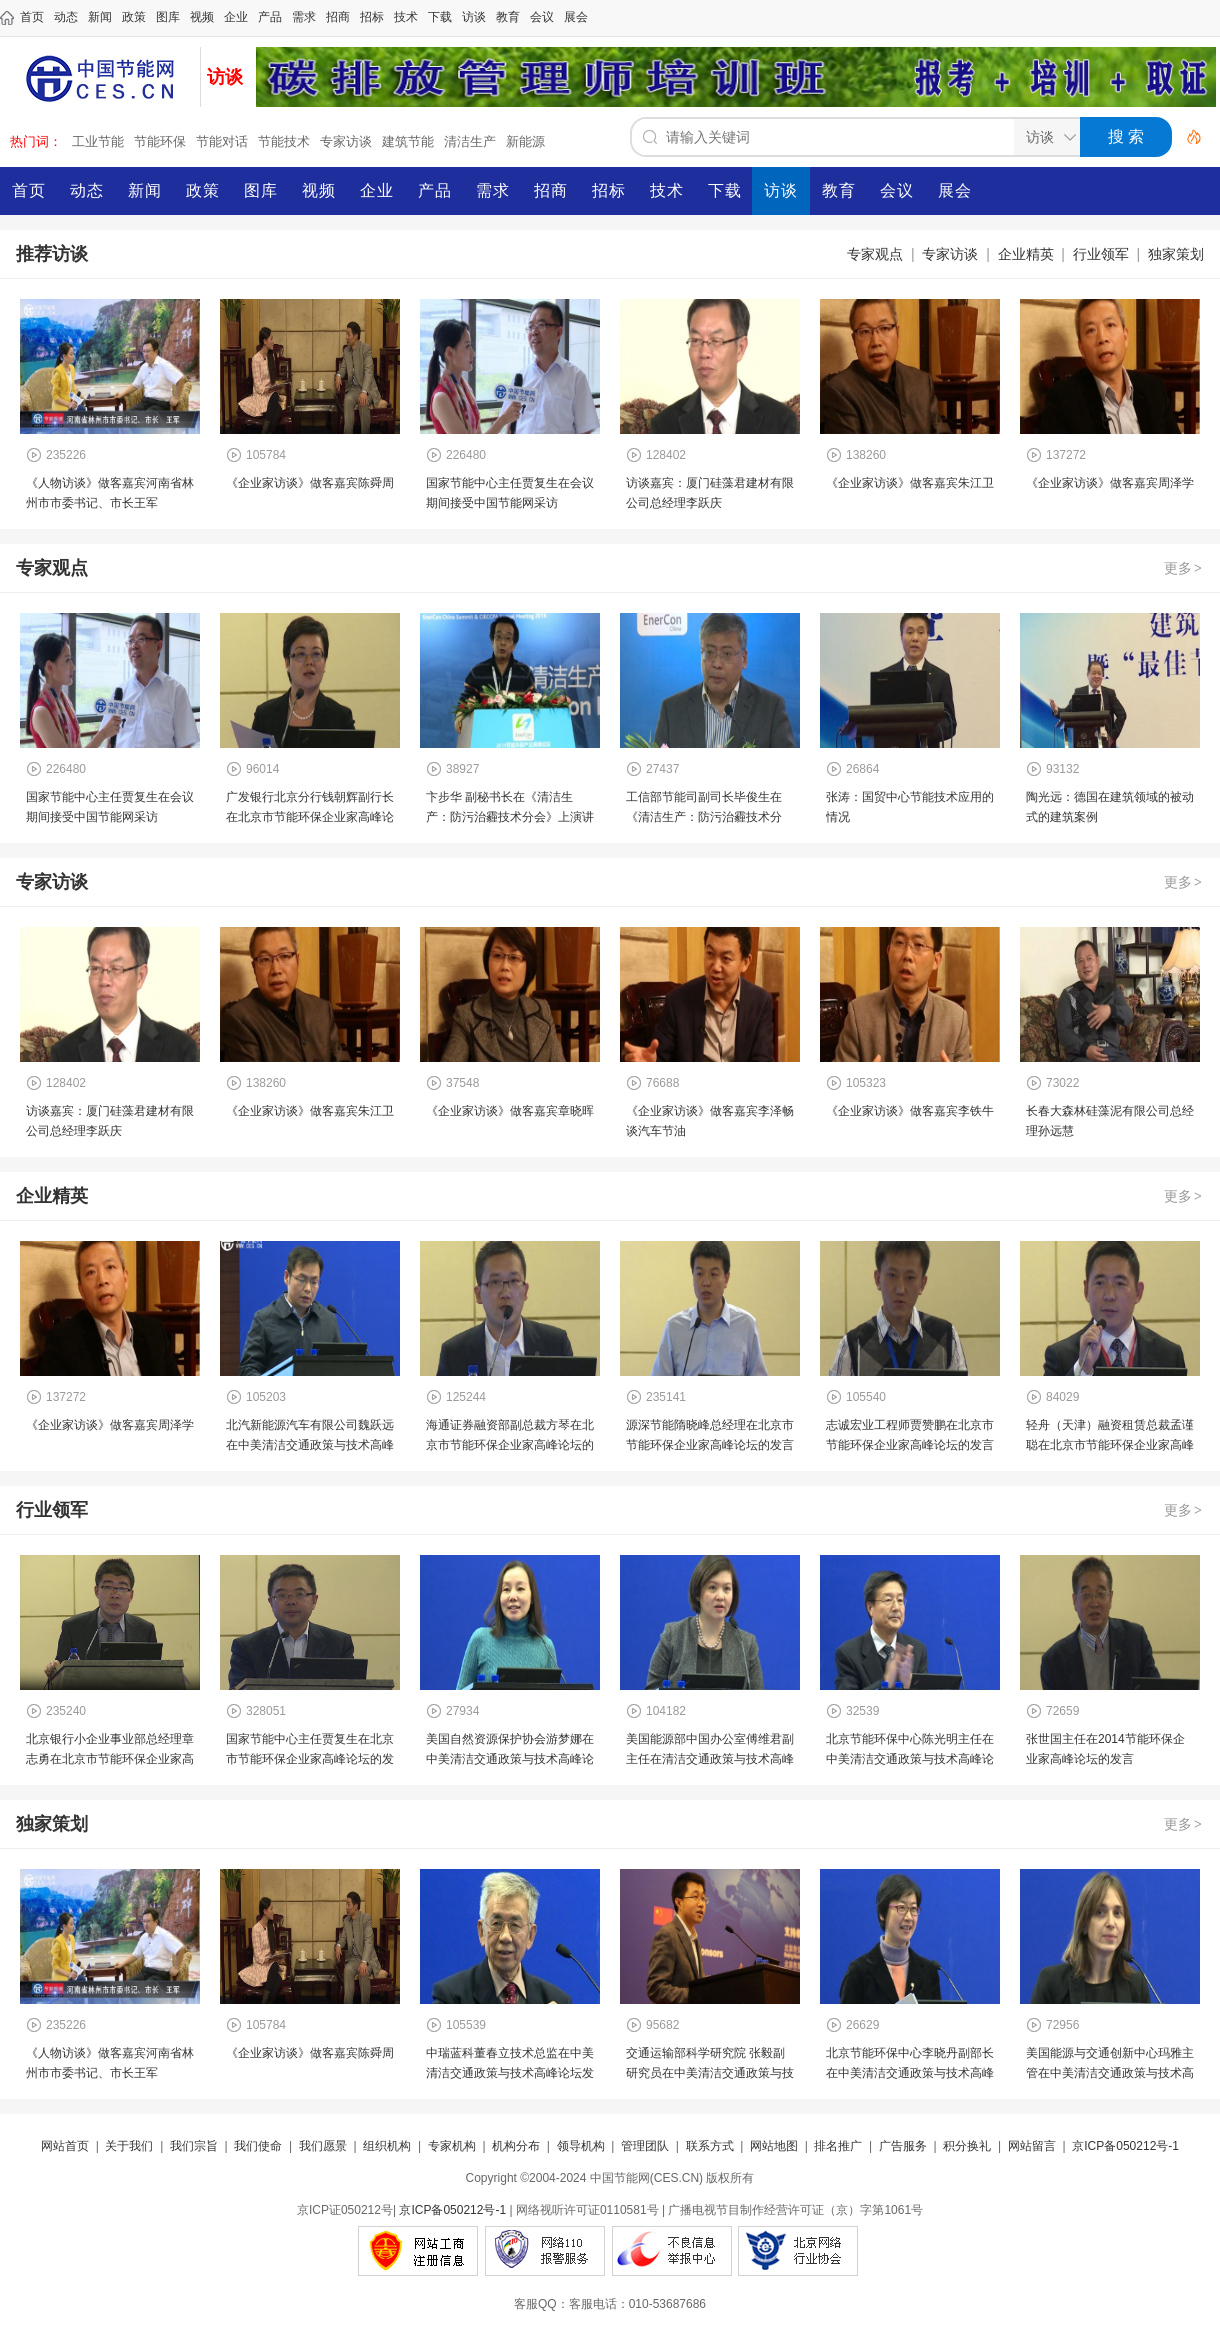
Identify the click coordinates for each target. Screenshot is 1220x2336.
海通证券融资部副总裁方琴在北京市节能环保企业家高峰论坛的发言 (510, 1445)
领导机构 (581, 2146)
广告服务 (903, 2146)
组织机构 (387, 2146)
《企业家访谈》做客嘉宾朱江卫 (910, 483)
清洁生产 (470, 141)
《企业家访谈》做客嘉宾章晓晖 (510, 1111)
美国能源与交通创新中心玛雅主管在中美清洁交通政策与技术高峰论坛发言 (1110, 2073)
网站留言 (1032, 2146)
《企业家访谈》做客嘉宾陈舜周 (310, 483)
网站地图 (774, 2146)
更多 (1184, 568)
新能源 (525, 141)
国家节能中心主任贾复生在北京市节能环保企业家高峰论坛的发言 (310, 1759)
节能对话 (222, 141)
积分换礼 (967, 2146)
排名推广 (838, 2146)
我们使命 (258, 2146)
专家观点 (875, 254)
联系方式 (710, 2146)
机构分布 (516, 2146)
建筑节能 (408, 141)
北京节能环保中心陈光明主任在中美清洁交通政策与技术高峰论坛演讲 (910, 1759)
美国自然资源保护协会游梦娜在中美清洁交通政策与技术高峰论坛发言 (510, 1759)
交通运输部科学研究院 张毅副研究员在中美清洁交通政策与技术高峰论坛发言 (710, 2073)
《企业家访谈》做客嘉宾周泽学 (1110, 483)
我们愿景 (323, 2146)
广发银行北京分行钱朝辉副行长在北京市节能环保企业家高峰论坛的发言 (310, 817)
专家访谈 (346, 141)
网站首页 (65, 2146)
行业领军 (1101, 254)
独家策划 (1176, 254)
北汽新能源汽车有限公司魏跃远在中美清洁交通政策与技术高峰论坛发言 (310, 1445)
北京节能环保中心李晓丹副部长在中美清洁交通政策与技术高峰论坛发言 (910, 2073)
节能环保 (160, 141)
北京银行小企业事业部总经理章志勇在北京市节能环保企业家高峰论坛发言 (110, 1759)
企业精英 (1026, 254)
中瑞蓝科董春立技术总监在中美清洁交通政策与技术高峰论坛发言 (510, 2073)
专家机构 (452, 2146)
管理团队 (645, 2146)
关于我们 (129, 2146)
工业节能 (98, 141)
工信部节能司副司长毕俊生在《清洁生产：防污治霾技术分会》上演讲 (704, 817)
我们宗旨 (194, 2146)
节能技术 (284, 141)
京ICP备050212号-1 (1125, 2146)
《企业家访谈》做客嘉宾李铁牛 (910, 1111)
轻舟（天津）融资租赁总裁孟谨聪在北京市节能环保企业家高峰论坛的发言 (1110, 1445)
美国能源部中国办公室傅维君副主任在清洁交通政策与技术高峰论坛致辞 (710, 1759)
